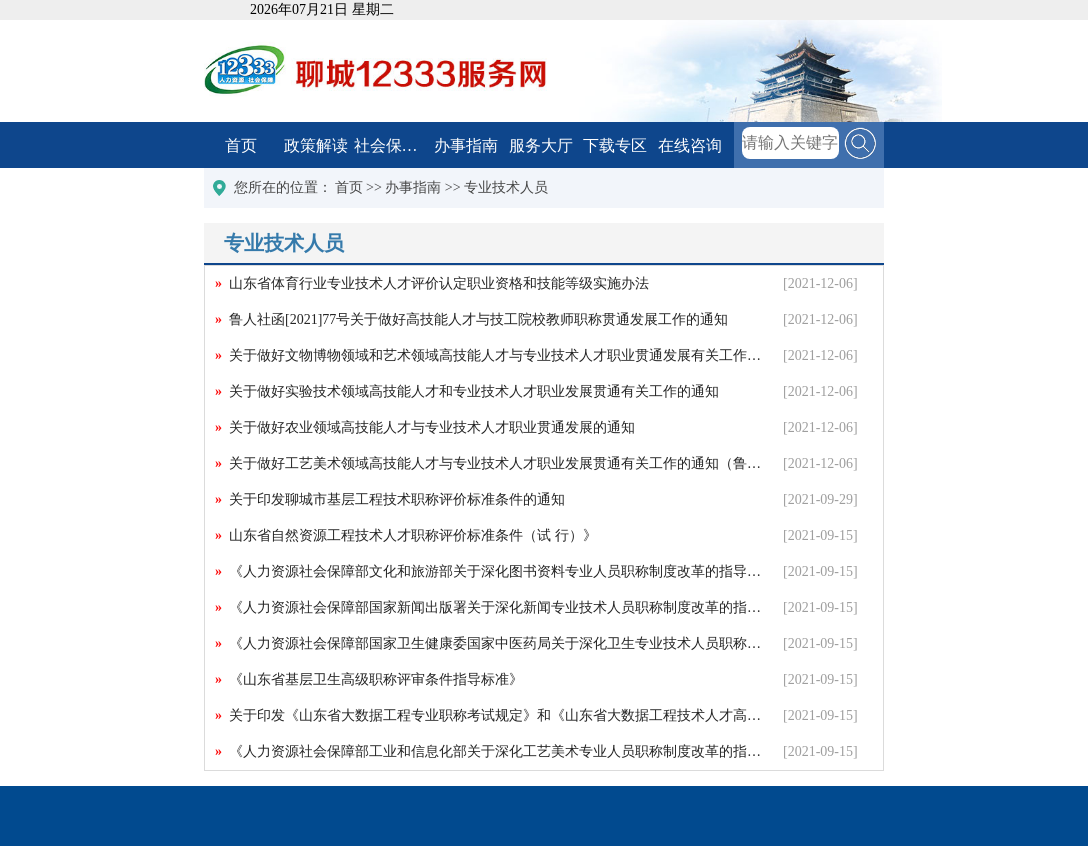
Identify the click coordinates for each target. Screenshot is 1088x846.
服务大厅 (541, 145)
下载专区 (615, 145)
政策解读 (316, 145)
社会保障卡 (391, 145)
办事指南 (466, 145)
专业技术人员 (506, 187)
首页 (241, 145)
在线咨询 (690, 145)
